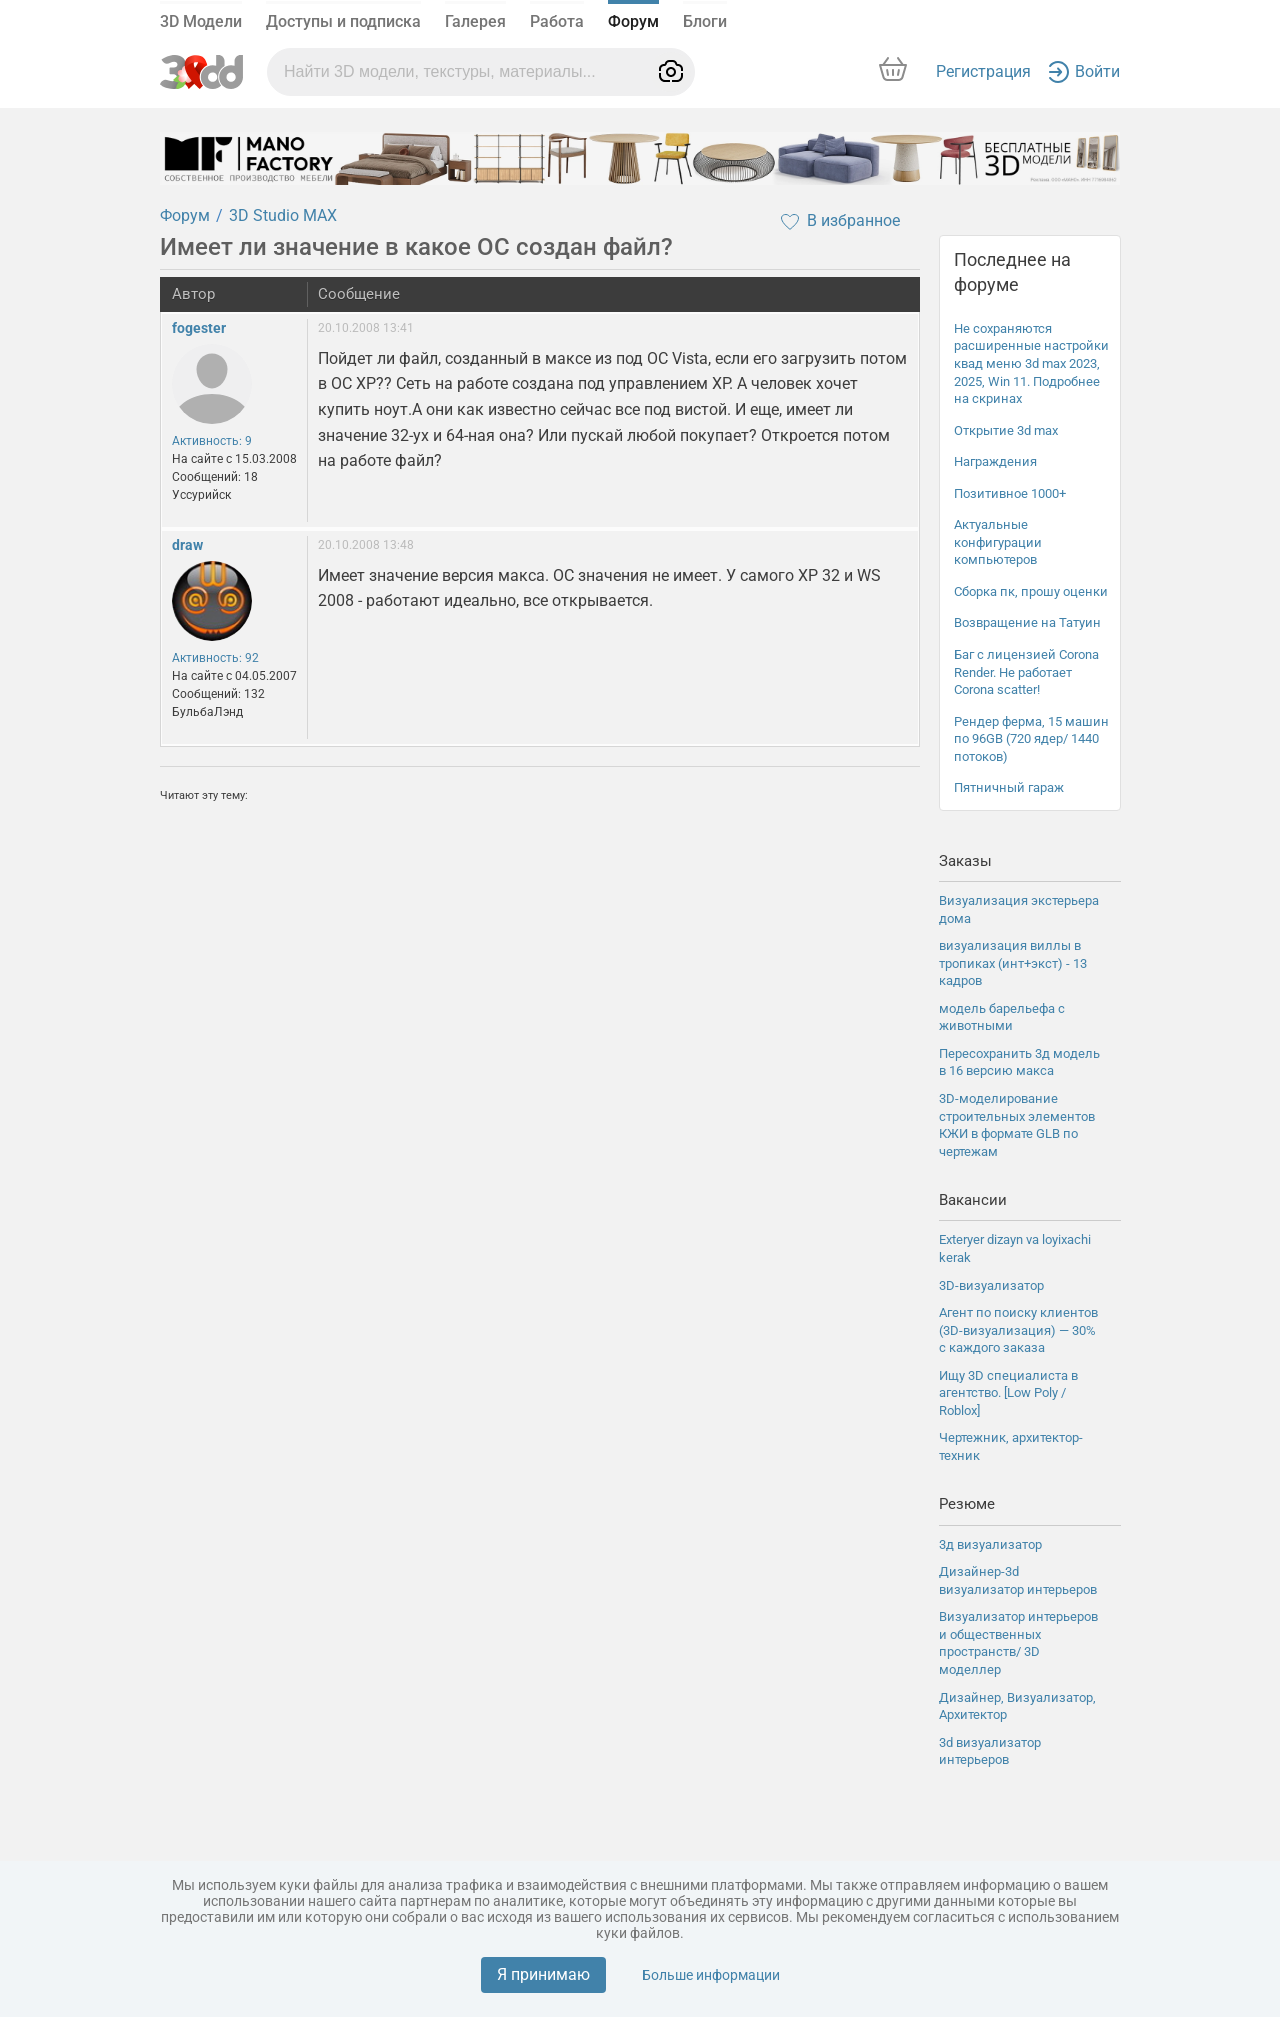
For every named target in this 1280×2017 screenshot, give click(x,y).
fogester (199, 328)
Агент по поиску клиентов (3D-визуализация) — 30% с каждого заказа (1018, 1330)
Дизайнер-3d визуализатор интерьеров (1018, 1580)
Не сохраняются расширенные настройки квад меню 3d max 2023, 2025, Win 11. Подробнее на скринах (1031, 363)
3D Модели (201, 21)
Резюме (967, 1504)
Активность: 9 (212, 441)
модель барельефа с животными (1002, 1017)
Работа (557, 21)
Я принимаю (543, 1974)
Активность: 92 (215, 658)
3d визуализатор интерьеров (990, 1751)
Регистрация (983, 71)
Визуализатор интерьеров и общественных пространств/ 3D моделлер (1018, 1643)
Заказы (965, 861)
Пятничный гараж (1009, 787)
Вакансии (973, 1200)
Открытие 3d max (1006, 430)
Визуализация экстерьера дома (1019, 909)
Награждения (995, 461)
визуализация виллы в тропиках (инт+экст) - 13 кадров (1013, 963)
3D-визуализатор (991, 1285)
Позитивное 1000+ (1010, 493)
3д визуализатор (990, 1544)
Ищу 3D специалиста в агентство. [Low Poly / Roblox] (1008, 1393)
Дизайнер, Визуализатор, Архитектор (1017, 1706)
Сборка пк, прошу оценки (1031, 591)
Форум (633, 21)
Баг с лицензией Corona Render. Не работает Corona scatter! (1026, 672)
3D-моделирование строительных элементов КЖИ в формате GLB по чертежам (1017, 1125)
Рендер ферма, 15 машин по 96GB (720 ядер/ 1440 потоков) (1031, 739)
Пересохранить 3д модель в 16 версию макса (1019, 1062)
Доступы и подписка (343, 21)
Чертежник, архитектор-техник (1011, 1446)
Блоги (705, 21)
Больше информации (711, 1975)
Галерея (475, 21)
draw (187, 545)
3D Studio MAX (283, 215)
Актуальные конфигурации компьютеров (998, 542)
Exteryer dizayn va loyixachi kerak (1015, 1248)
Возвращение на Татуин (1027, 622)
